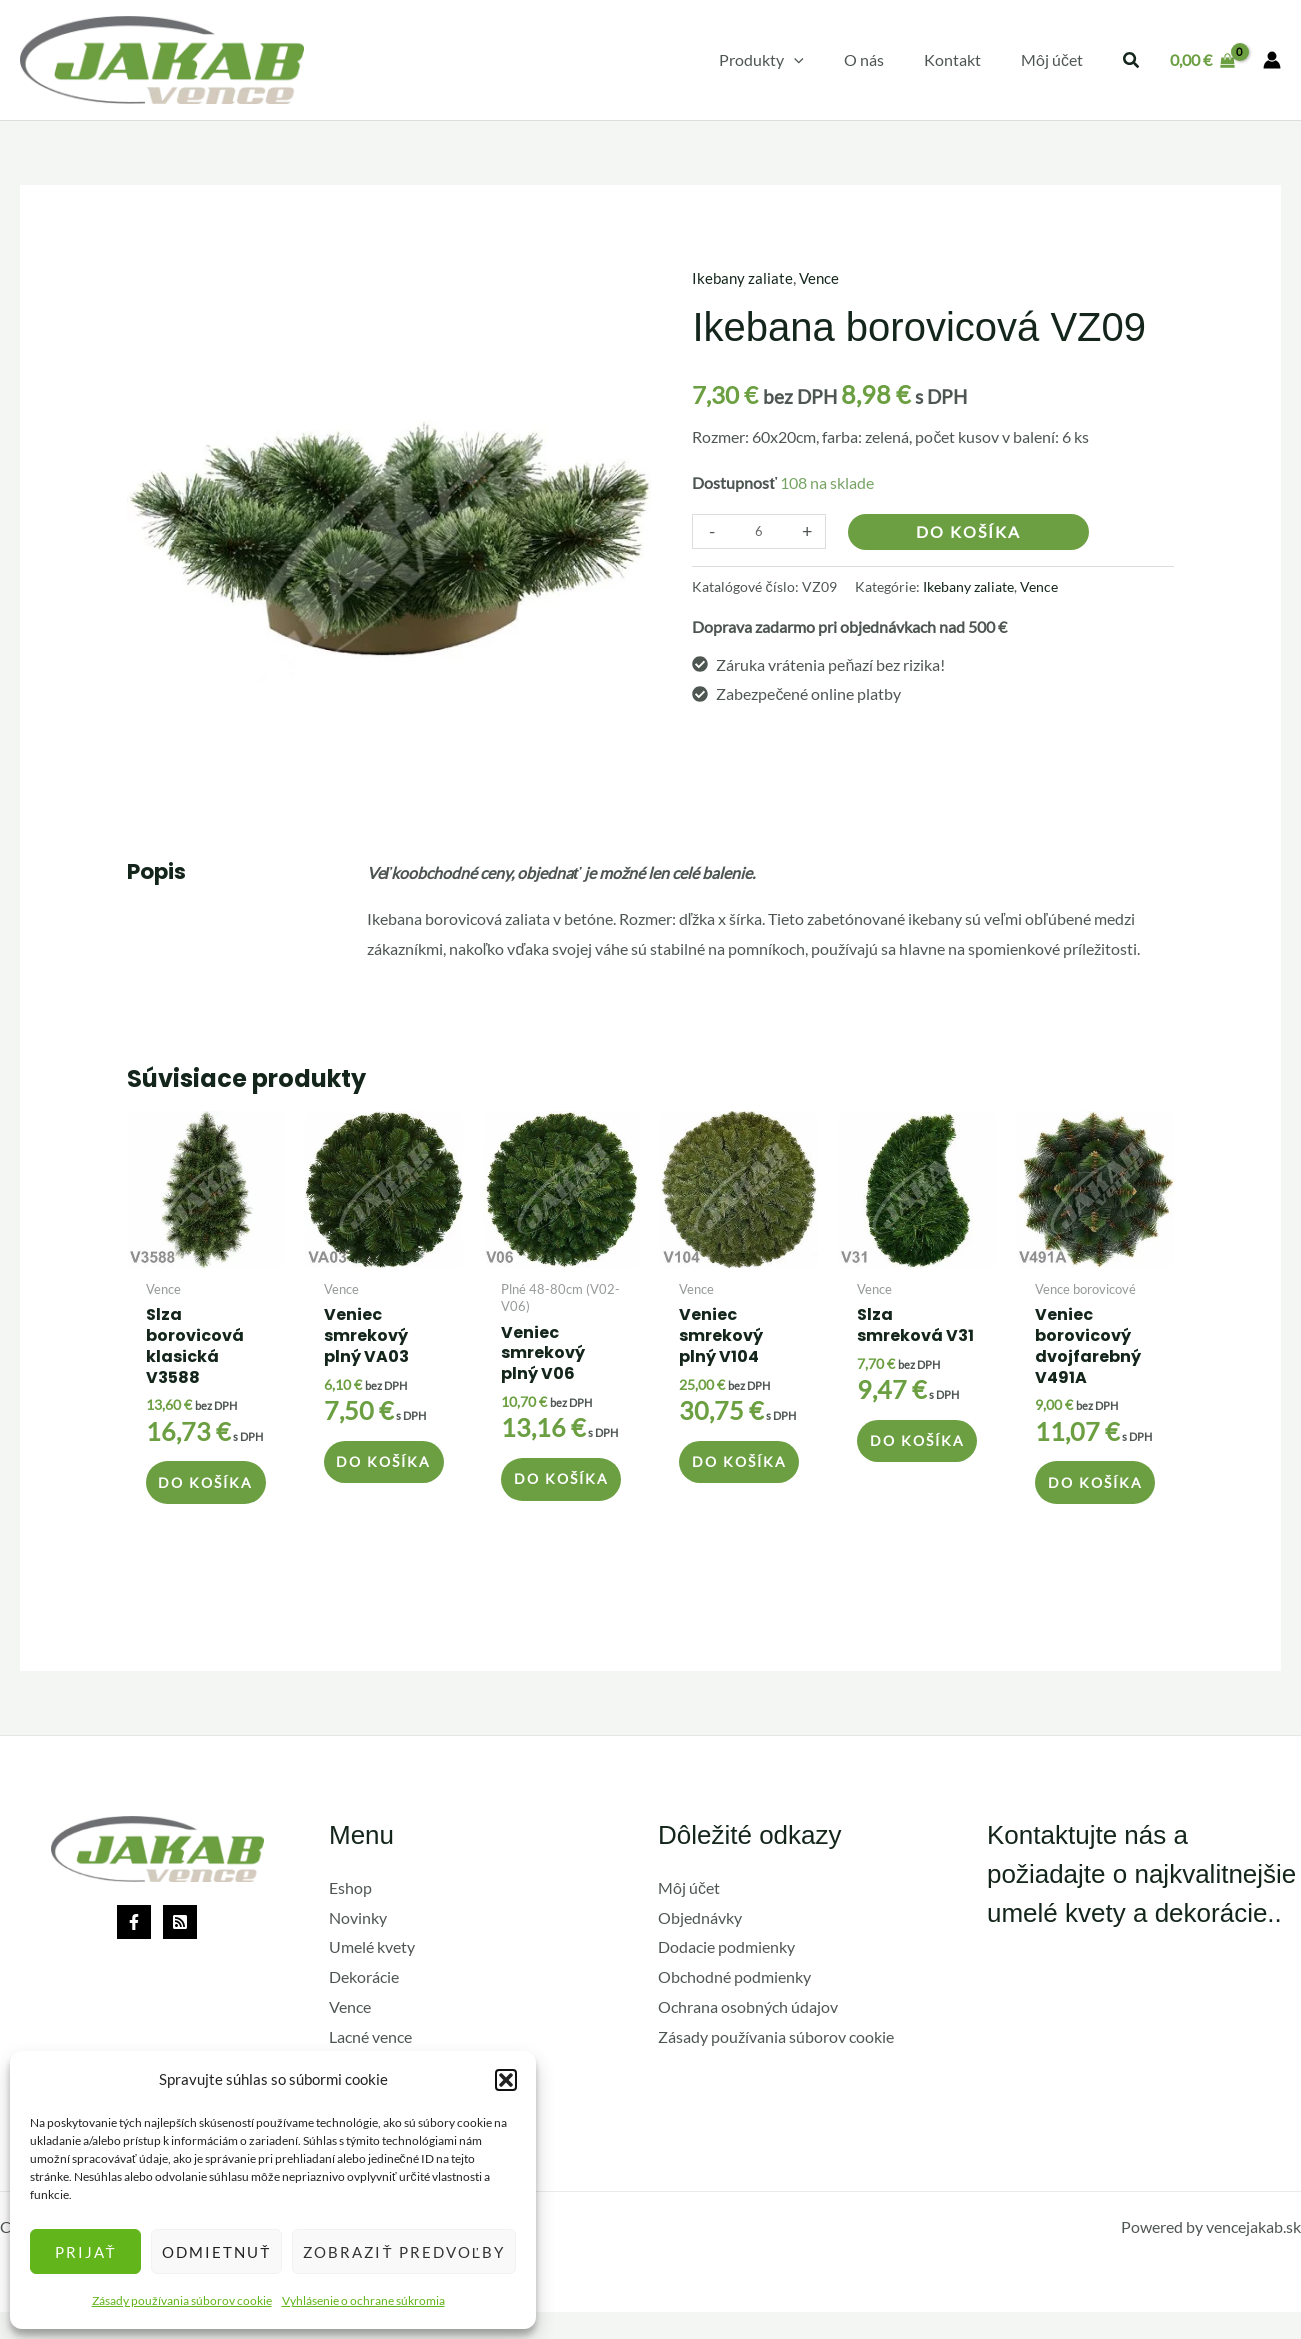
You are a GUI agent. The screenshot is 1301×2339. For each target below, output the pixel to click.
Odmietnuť (216, 2252)
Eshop (350, 1914)
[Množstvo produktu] (759, 530)
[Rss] (180, 1949)
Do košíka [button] (193, 1495)
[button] (506, 2080)
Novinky (358, 1944)
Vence (822, 277)
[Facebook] (134, 1949)
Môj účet (689, 1914)
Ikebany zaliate (743, 277)
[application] (822, 60)
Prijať (86, 2252)
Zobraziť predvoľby (404, 2252)
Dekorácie (364, 2004)
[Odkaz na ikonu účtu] (1272, 60)
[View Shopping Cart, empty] (1202, 60)
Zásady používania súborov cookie (182, 2300)
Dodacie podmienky (726, 1974)
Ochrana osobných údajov (748, 2033)
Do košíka (968, 530)
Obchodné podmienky (734, 2004)
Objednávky (700, 1944)
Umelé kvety (372, 1974)
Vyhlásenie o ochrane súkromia (363, 2300)
